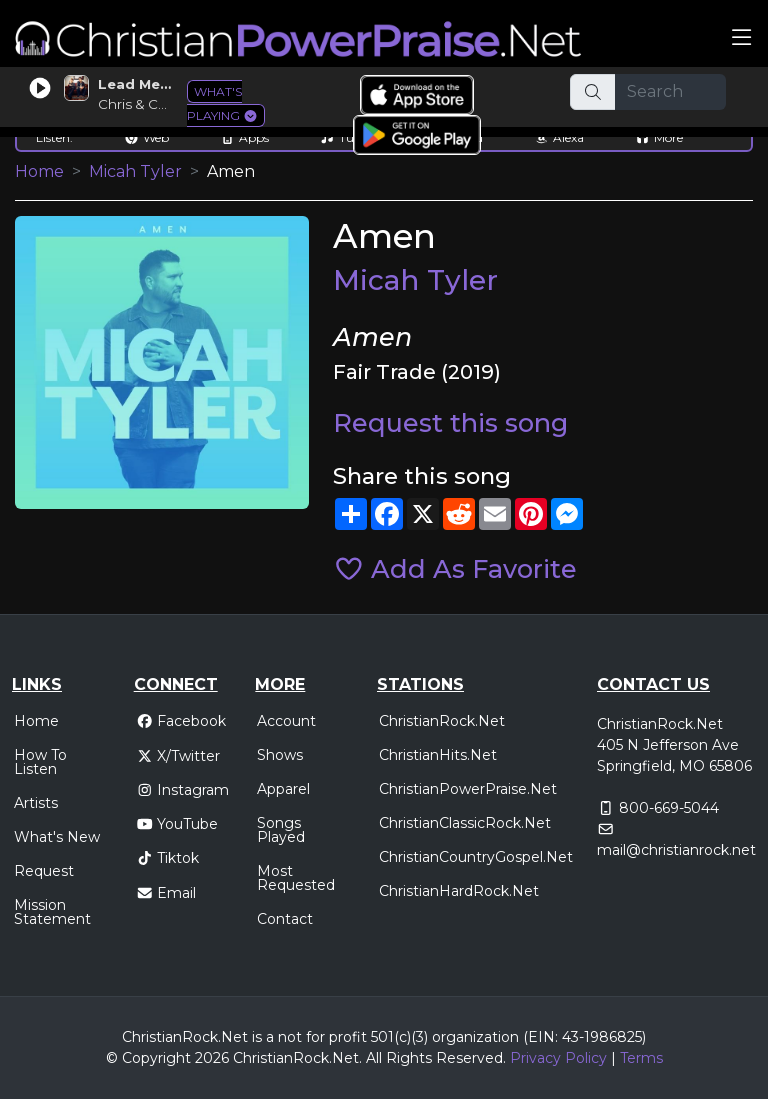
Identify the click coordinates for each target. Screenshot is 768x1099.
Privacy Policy (558, 1058)
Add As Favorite (455, 568)
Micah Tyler (135, 171)
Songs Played (281, 830)
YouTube (177, 824)
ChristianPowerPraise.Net (468, 789)
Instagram (183, 790)
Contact (285, 919)
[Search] (671, 92)
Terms (641, 1058)
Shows (280, 755)
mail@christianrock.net (676, 850)
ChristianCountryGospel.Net (476, 857)
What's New (57, 837)
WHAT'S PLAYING (222, 103)
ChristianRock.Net (442, 721)
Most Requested (296, 878)
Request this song (450, 422)
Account (286, 721)
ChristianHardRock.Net (459, 891)
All (374, 1058)
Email (166, 893)
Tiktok (168, 858)
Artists (36, 803)
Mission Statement (52, 912)
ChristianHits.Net (438, 755)
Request (44, 871)
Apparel (283, 789)
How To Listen (40, 762)
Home (39, 171)
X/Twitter (178, 756)
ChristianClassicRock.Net (465, 823)
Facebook (181, 721)
